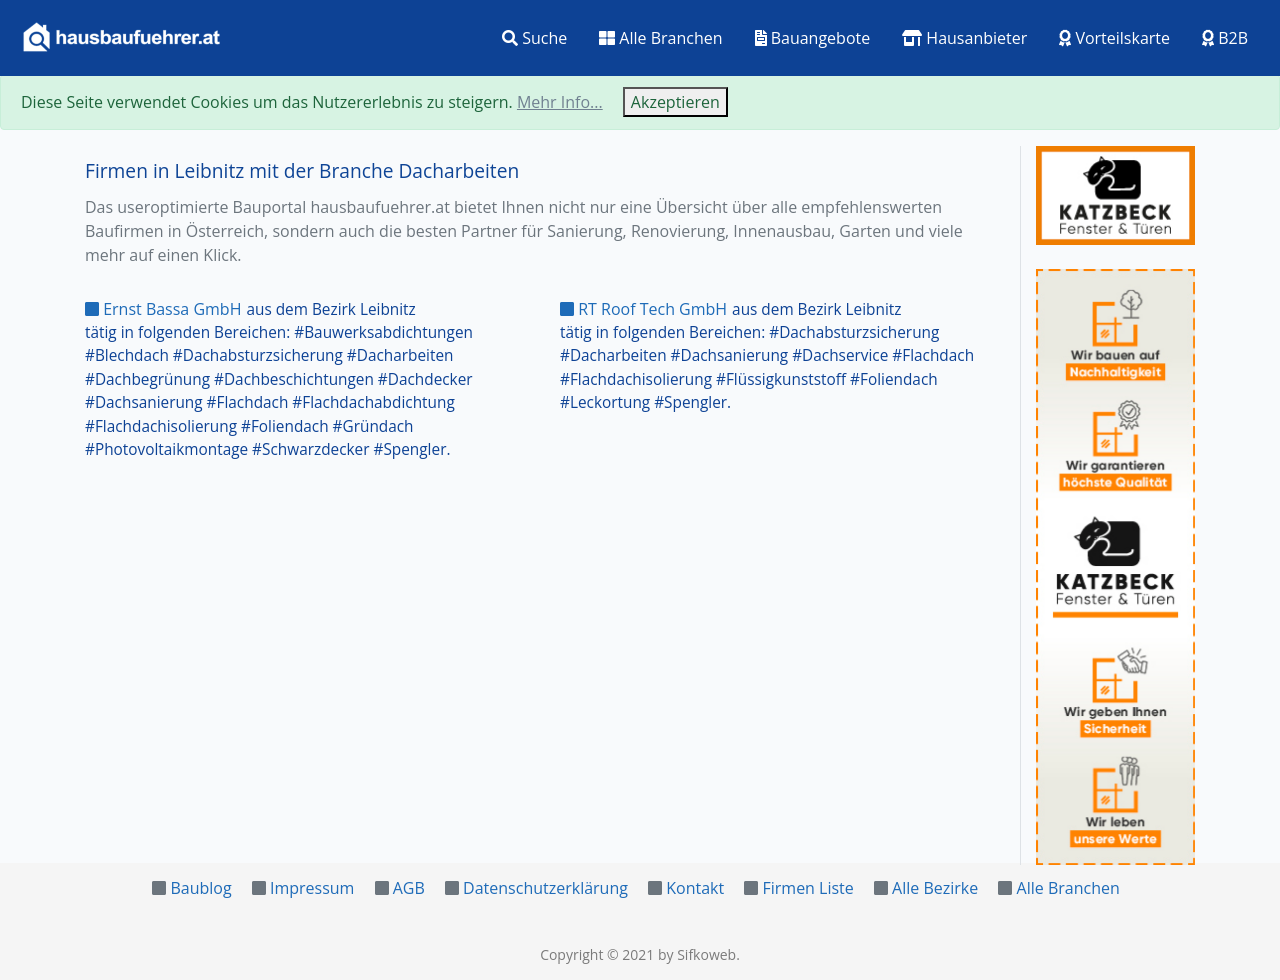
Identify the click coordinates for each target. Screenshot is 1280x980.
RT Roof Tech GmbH (643, 309)
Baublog (200, 888)
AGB (409, 888)
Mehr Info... (560, 102)
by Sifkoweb (697, 954)
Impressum (312, 888)
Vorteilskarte (1114, 38)
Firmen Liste (807, 888)
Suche (534, 38)
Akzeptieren (675, 102)
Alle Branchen (660, 38)
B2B (1225, 38)
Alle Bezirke (935, 888)
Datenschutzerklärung (545, 888)
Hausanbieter (964, 38)
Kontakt (695, 888)
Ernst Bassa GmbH (163, 309)
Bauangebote (813, 38)
